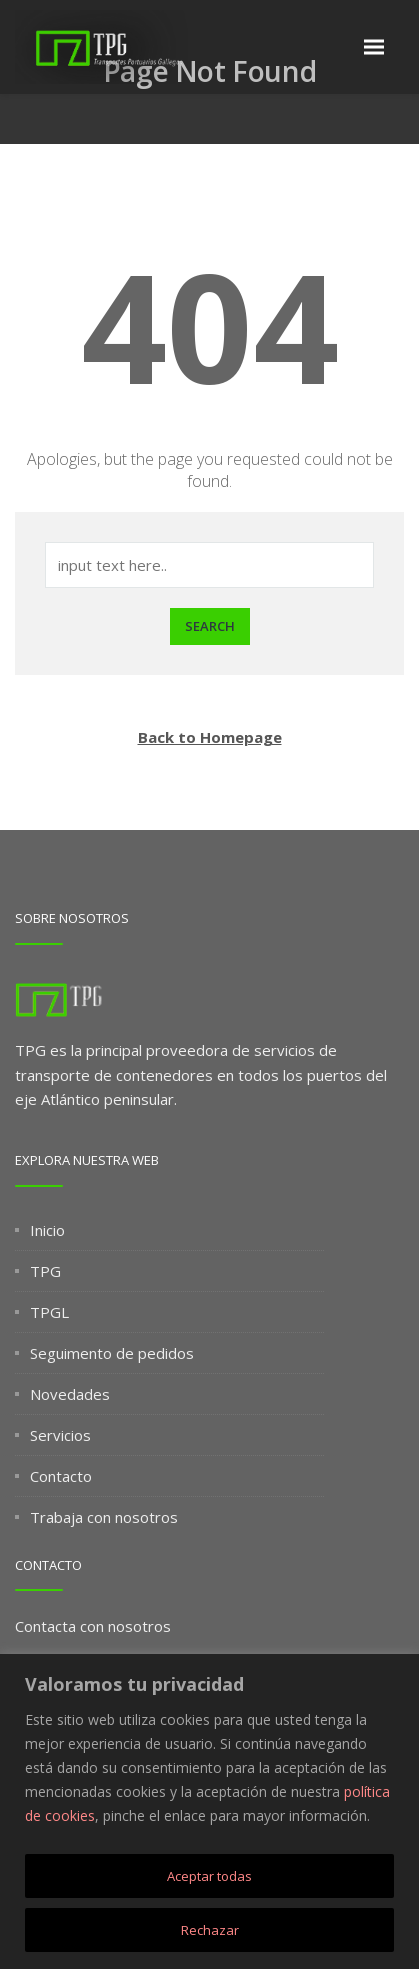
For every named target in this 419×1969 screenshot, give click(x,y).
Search (210, 626)
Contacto (61, 1476)
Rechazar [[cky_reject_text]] (210, 1930)
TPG (45, 1271)
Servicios (60, 1435)
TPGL (49, 1312)
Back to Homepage (210, 737)
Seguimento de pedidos (112, 1353)
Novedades (70, 1394)
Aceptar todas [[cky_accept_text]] (209, 1876)
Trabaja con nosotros (104, 1517)
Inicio (47, 1230)
